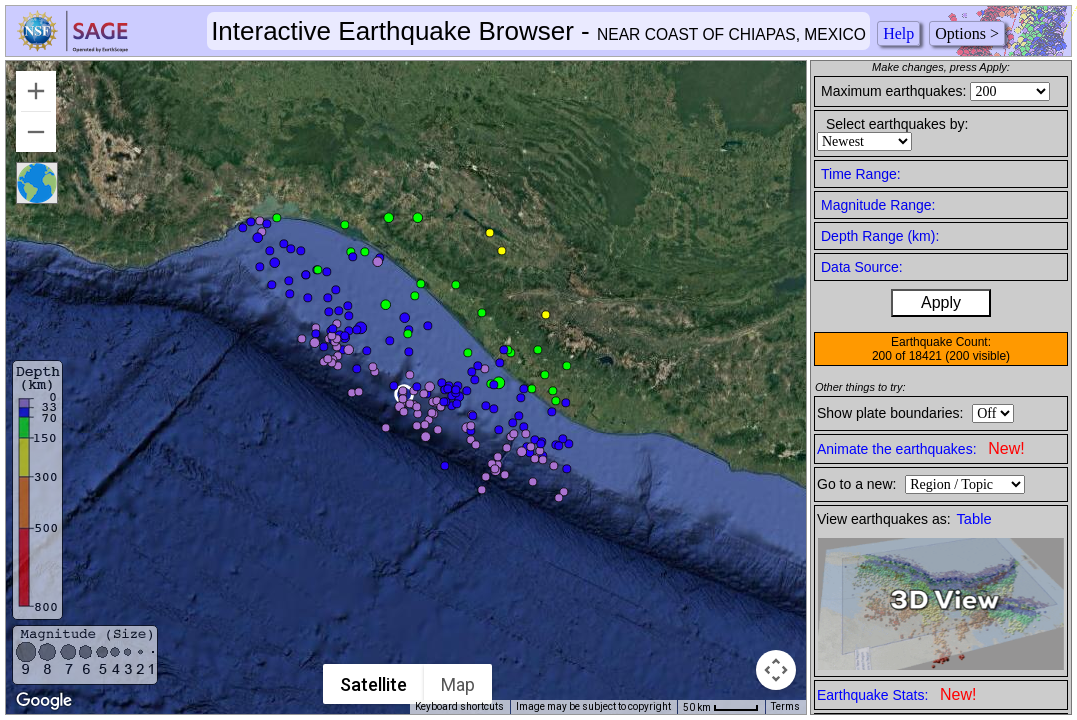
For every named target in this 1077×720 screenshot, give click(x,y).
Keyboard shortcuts (459, 706)
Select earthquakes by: (897, 124)
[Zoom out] (36, 132)
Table (974, 519)
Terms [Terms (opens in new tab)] (785, 706)
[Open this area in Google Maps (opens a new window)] (44, 701)
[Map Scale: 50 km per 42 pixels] (721, 707)
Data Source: (862, 267)
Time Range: (861, 174)
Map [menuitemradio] (458, 684)
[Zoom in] (36, 91)
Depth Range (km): (880, 236)
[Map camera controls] (776, 670)
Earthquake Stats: (896, 694)
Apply (941, 302)
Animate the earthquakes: (921, 448)
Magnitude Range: (878, 205)
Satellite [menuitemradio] (373, 684)
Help (898, 33)
